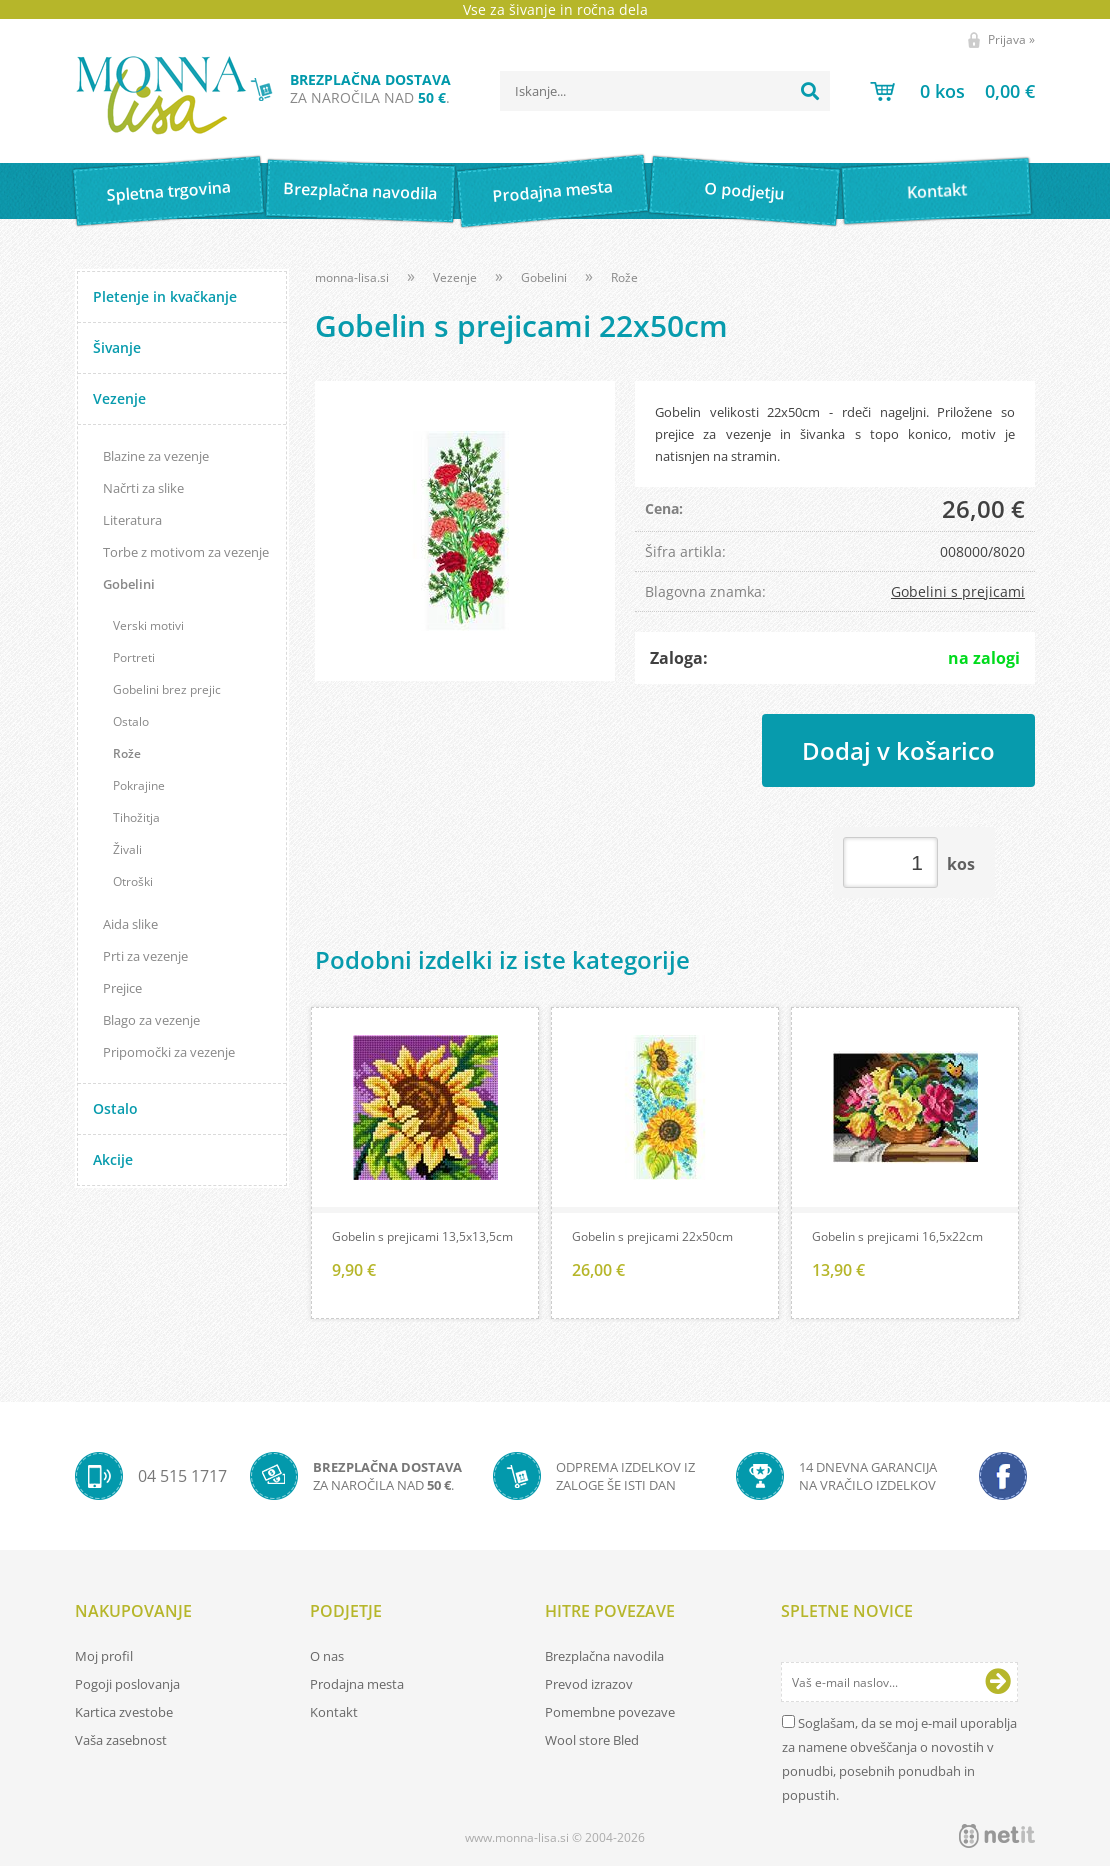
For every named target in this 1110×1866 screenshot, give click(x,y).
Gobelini (129, 584)
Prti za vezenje (145, 956)
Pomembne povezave (610, 1712)
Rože (127, 753)
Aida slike (130, 924)
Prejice (122, 988)
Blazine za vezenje (156, 456)
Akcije (113, 1159)
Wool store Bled (592, 1740)
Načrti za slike (143, 488)
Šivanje (117, 347)
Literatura (132, 520)
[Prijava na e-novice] (998, 1682)
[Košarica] (952, 91)
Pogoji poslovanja (127, 1684)
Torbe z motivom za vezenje (186, 552)
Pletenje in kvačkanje (165, 296)
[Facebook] (1003, 1476)
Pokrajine (139, 785)
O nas (327, 1656)
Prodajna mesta (552, 191)
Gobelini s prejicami (958, 591)
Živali (127, 849)
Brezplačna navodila (360, 190)
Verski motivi (148, 625)
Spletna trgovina (168, 191)
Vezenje (119, 398)
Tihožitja (136, 817)
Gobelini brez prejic (167, 689)
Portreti (134, 657)
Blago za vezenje (151, 1020)
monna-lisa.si (352, 277)
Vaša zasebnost (121, 1740)
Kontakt (936, 190)
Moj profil (104, 1656)
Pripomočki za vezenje (169, 1052)
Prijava (1011, 39)
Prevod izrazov (589, 1684)
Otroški (133, 881)
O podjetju (744, 191)
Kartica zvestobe (124, 1712)
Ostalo (131, 721)
